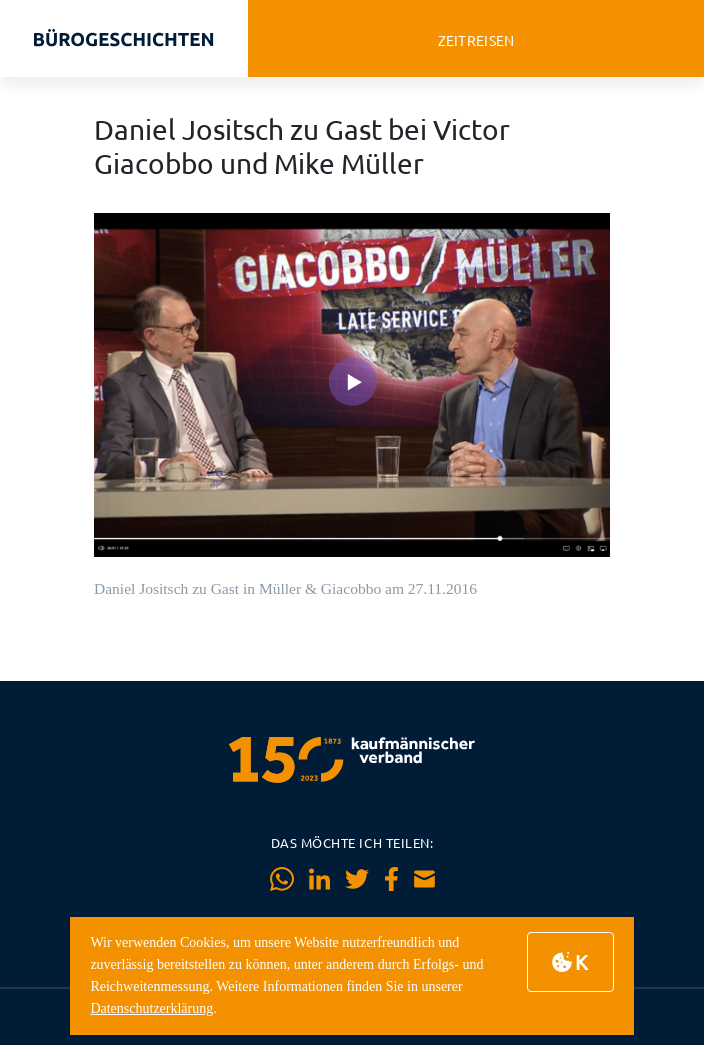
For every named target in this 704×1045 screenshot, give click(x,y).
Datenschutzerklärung (151, 1008)
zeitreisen (476, 40)
